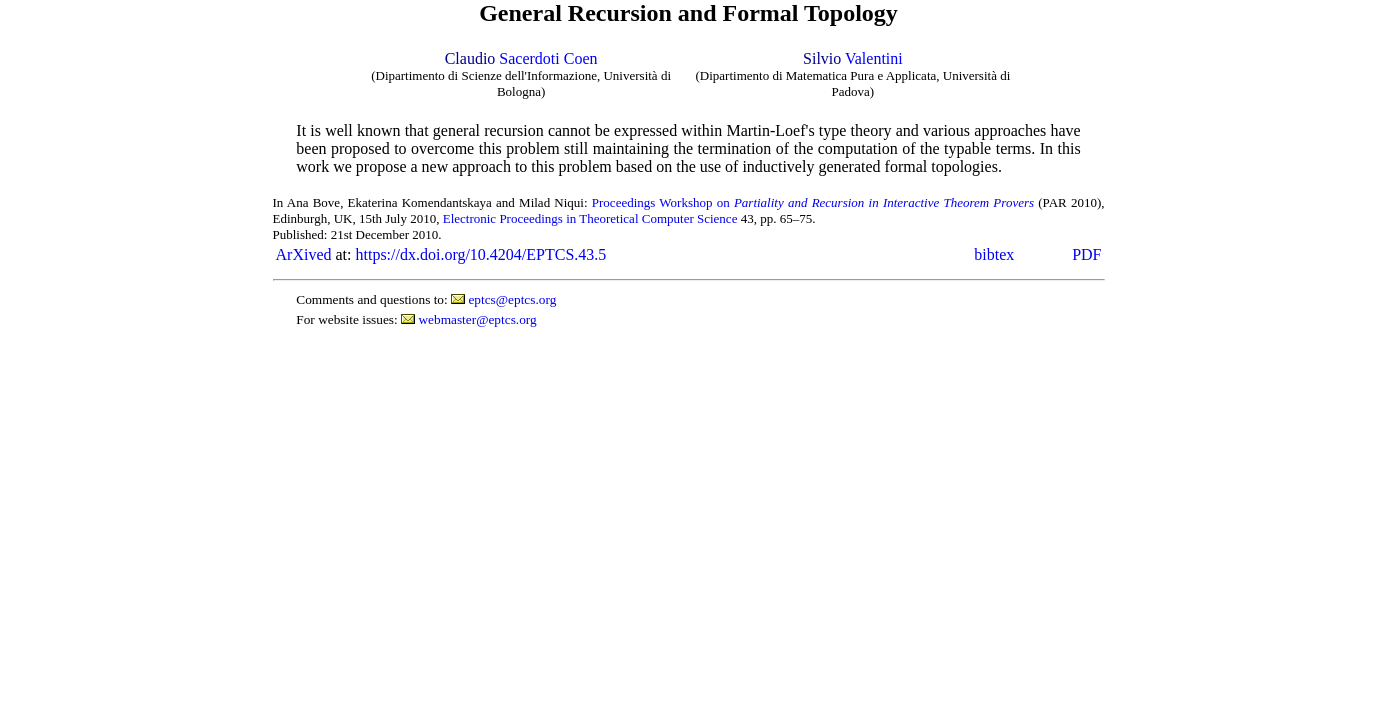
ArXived (304, 254)
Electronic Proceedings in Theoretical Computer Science (590, 218)
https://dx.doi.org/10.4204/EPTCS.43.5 (480, 254)
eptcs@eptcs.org (512, 299)
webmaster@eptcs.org (477, 319)
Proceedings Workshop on (813, 202)
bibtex (994, 254)
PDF (1086, 254)
